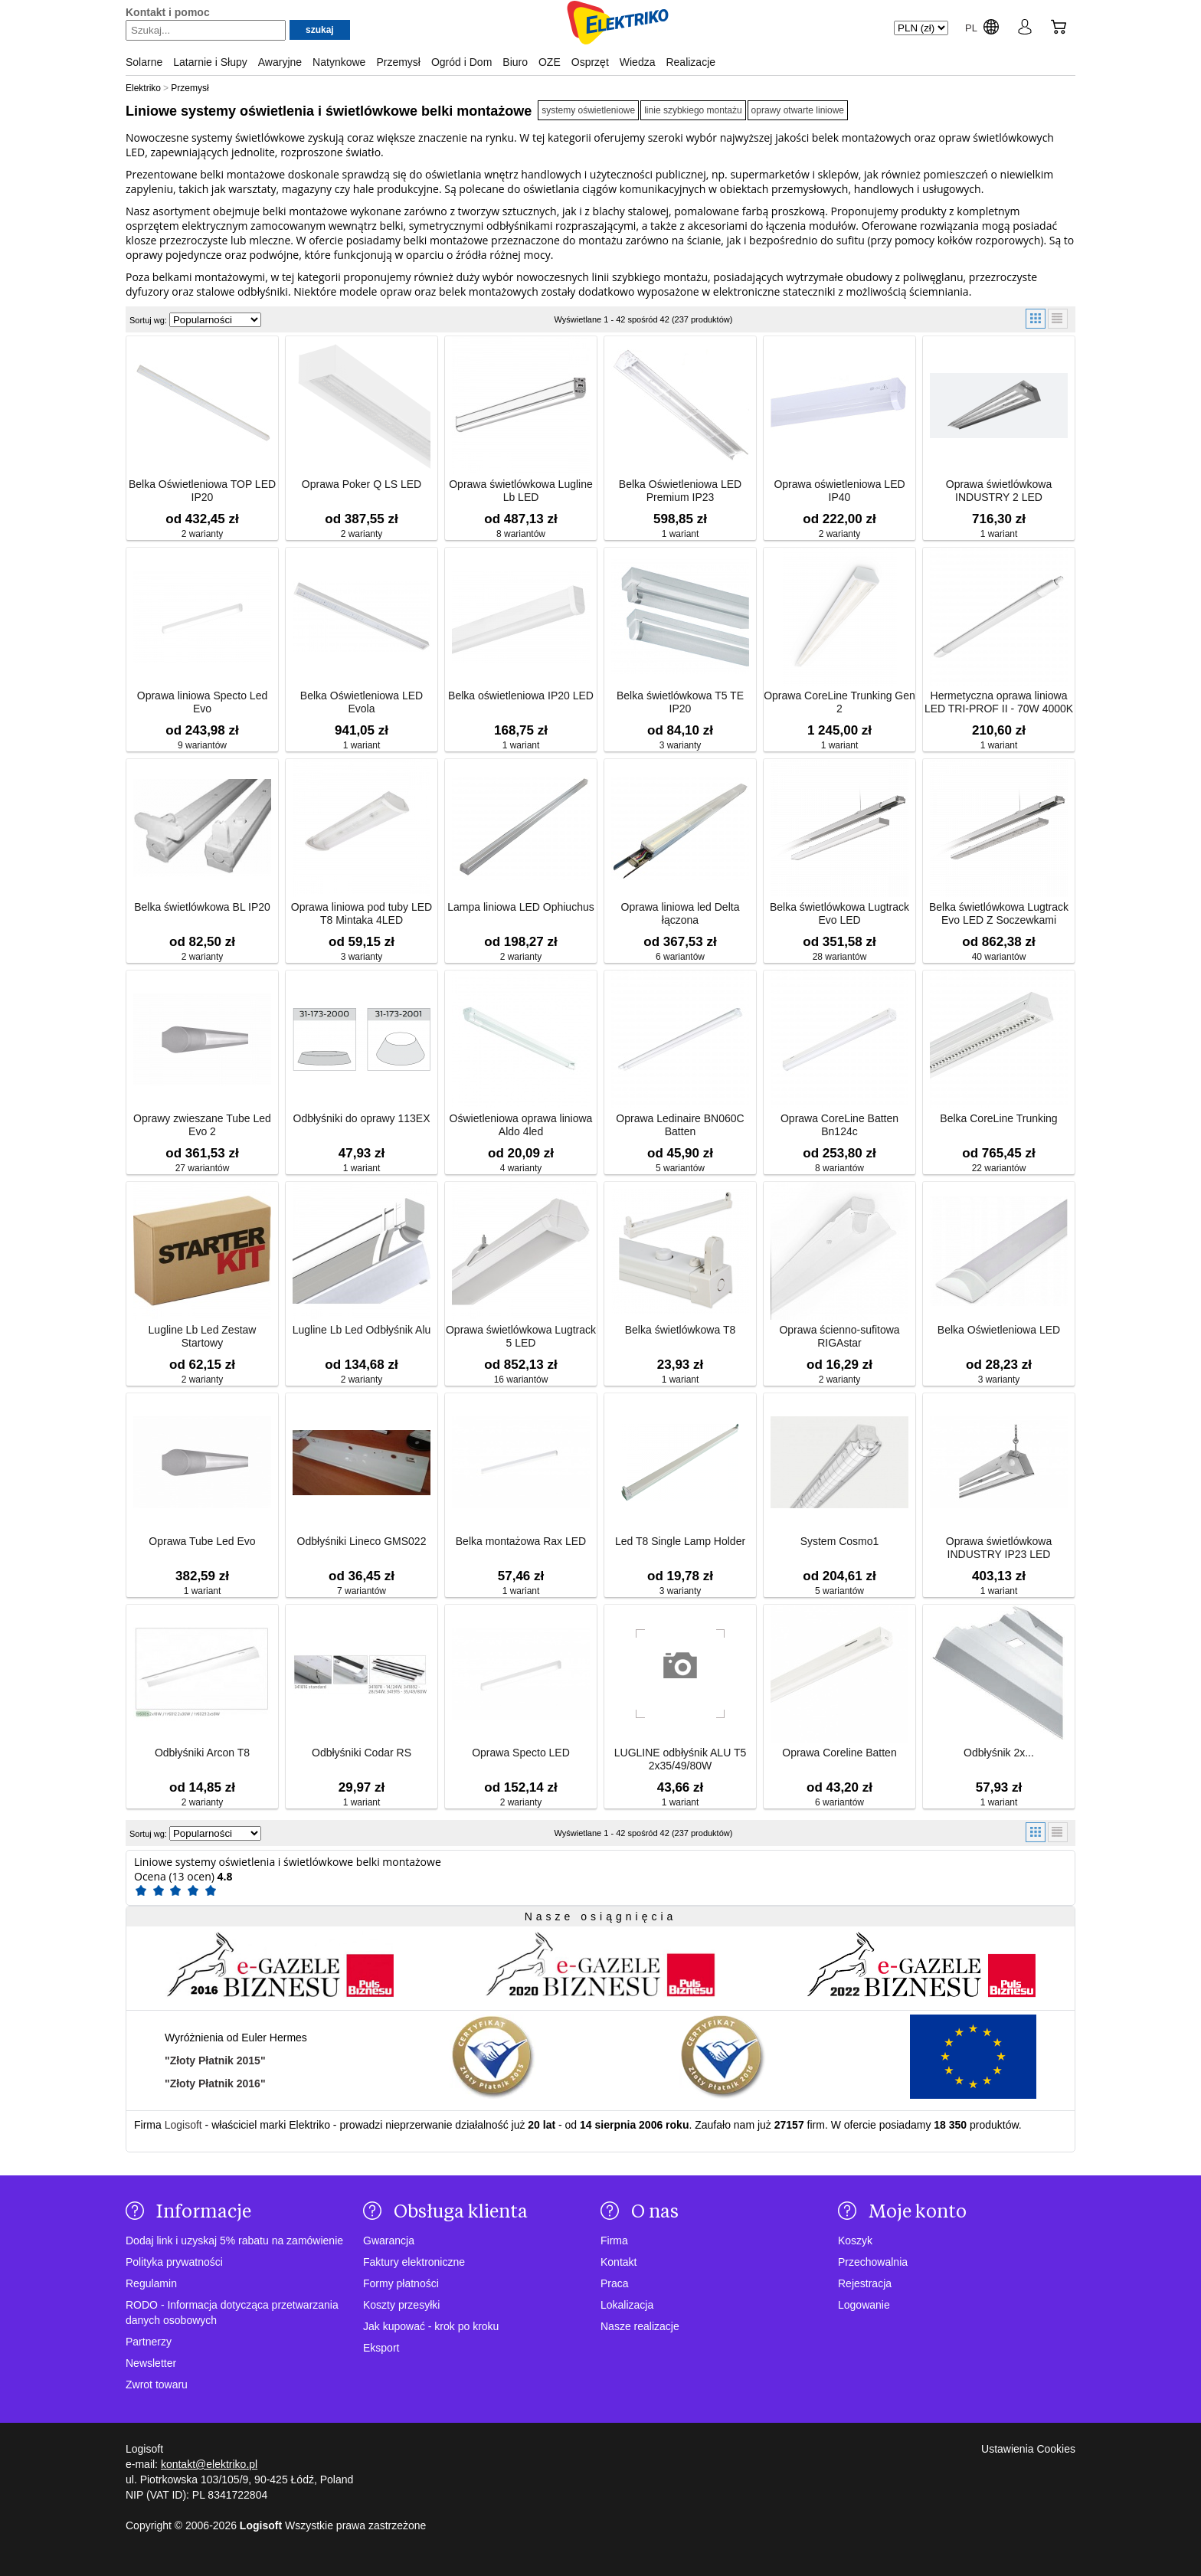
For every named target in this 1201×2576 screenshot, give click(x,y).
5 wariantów (680, 1168)
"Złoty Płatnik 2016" (215, 2083)
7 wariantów (361, 1591)
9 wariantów (202, 745)
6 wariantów (680, 956)
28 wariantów (840, 956)
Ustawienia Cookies (1028, 2449)
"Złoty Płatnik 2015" (215, 2060)
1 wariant (680, 534)
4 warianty (521, 1168)
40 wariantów (999, 956)
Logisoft (183, 2125)
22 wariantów (999, 1168)
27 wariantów (202, 1168)
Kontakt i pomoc (168, 12)
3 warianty (680, 745)
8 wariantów (520, 534)
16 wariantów (521, 1379)
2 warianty (203, 534)
